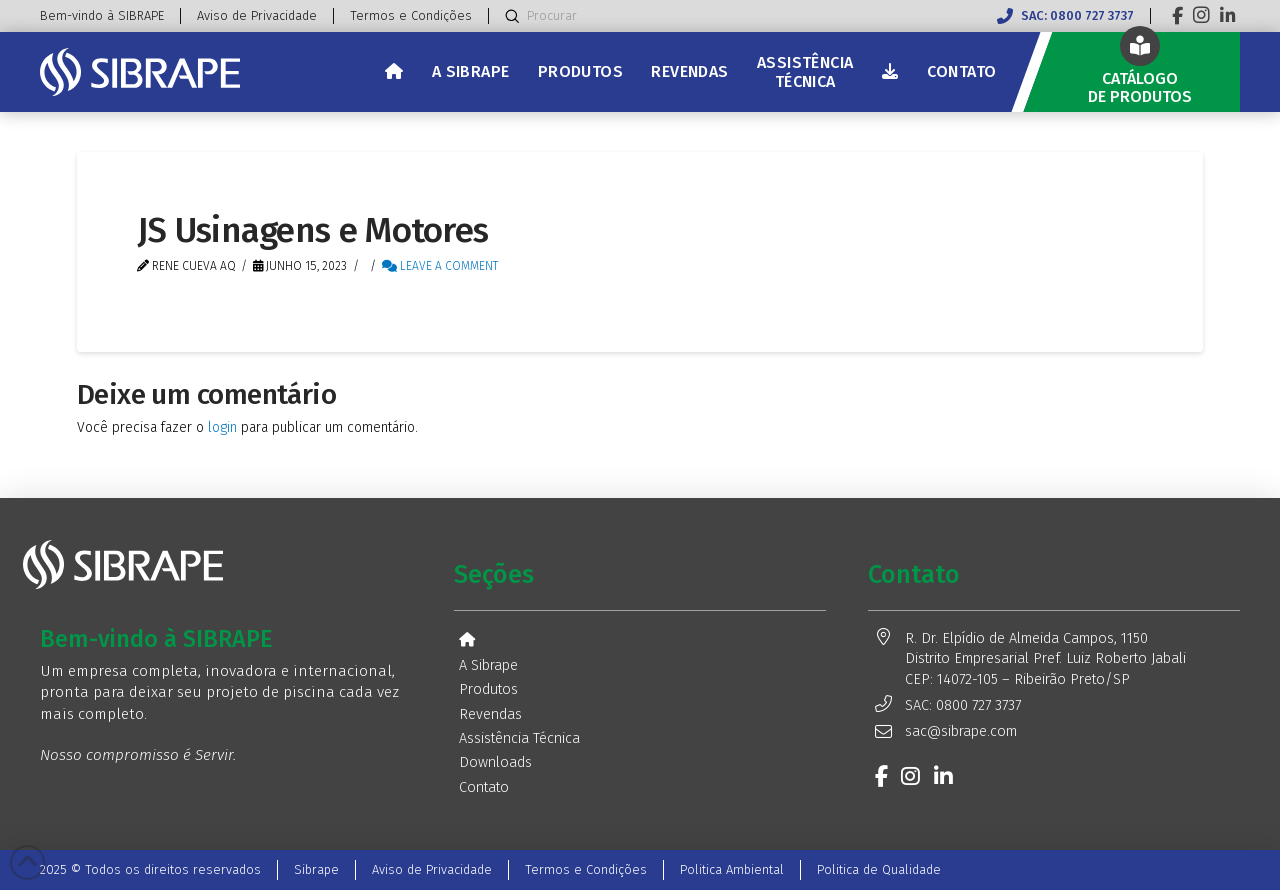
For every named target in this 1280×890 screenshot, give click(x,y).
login (222, 427)
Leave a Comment (440, 266)
